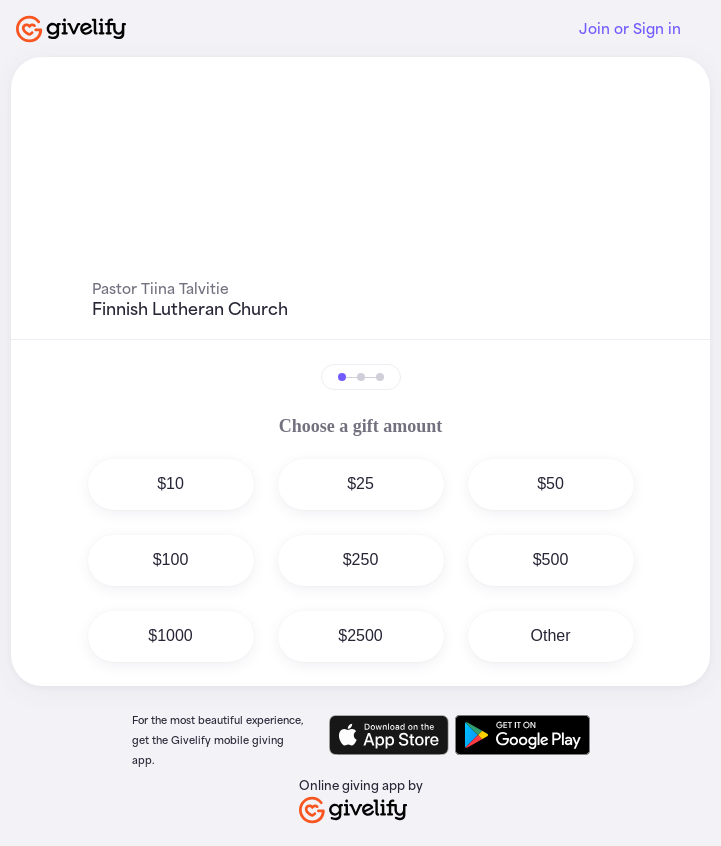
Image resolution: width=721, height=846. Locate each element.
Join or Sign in (630, 28)
